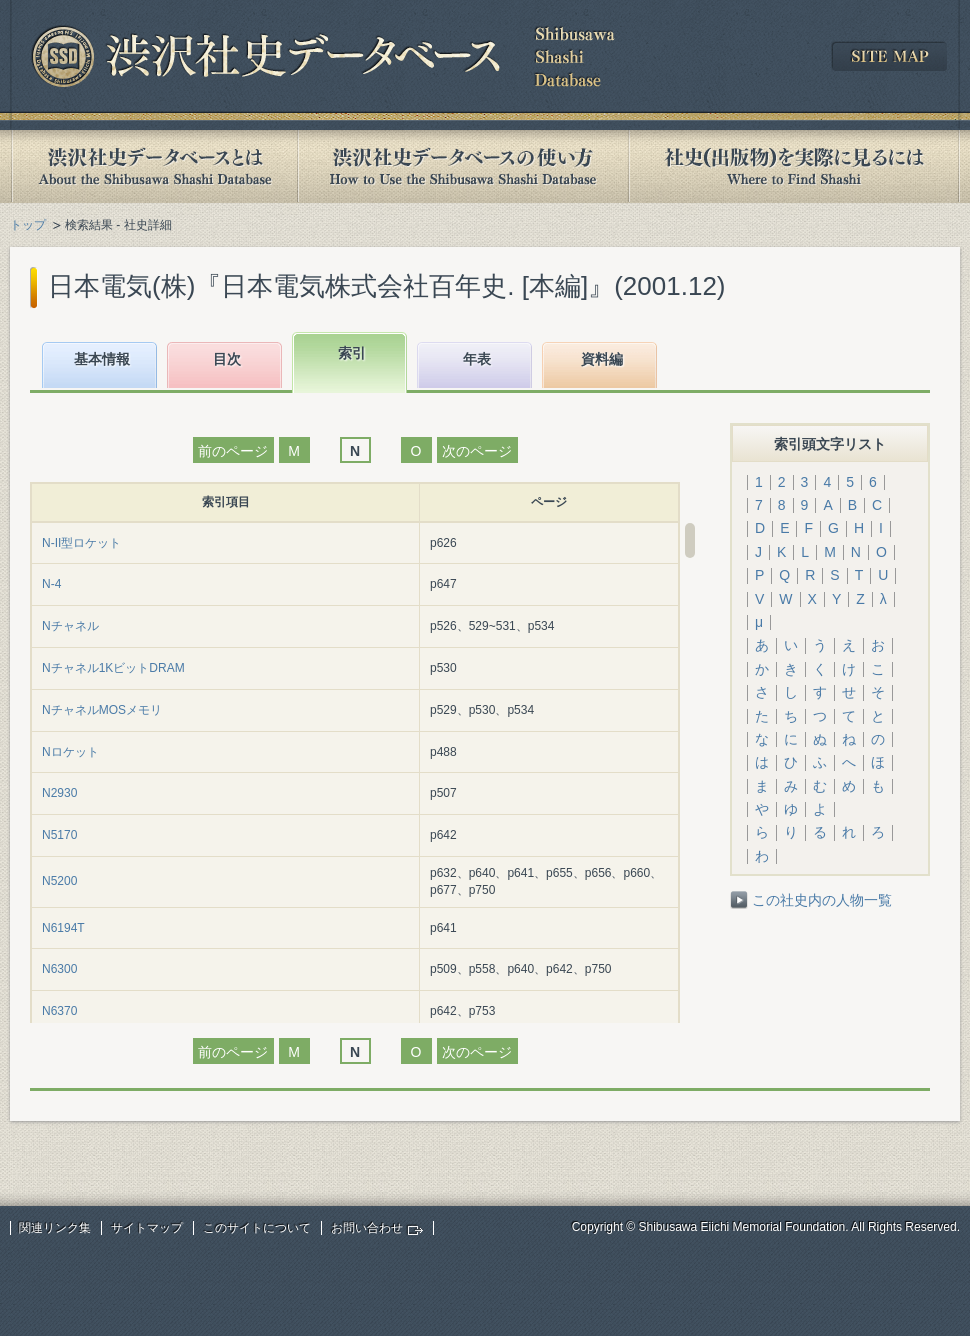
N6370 (59, 1011)
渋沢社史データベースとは (153, 166)
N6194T (63, 928)
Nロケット (70, 752)
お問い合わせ (367, 1228)
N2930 (59, 793)
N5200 (59, 881)
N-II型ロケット (81, 543)
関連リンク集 (55, 1228)
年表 (477, 359)
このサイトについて (257, 1228)
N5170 (59, 835)
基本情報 (102, 359)
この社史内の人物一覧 (822, 900)
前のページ (233, 451)
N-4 (51, 584)
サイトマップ (147, 1228)
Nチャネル (70, 626)
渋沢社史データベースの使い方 (463, 166)
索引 (352, 353)
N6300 (59, 969)
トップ (28, 225)
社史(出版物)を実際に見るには (794, 166)
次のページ (477, 451)
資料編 (602, 359)
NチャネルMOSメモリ (102, 710)
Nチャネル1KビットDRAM (113, 668)
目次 (227, 359)
